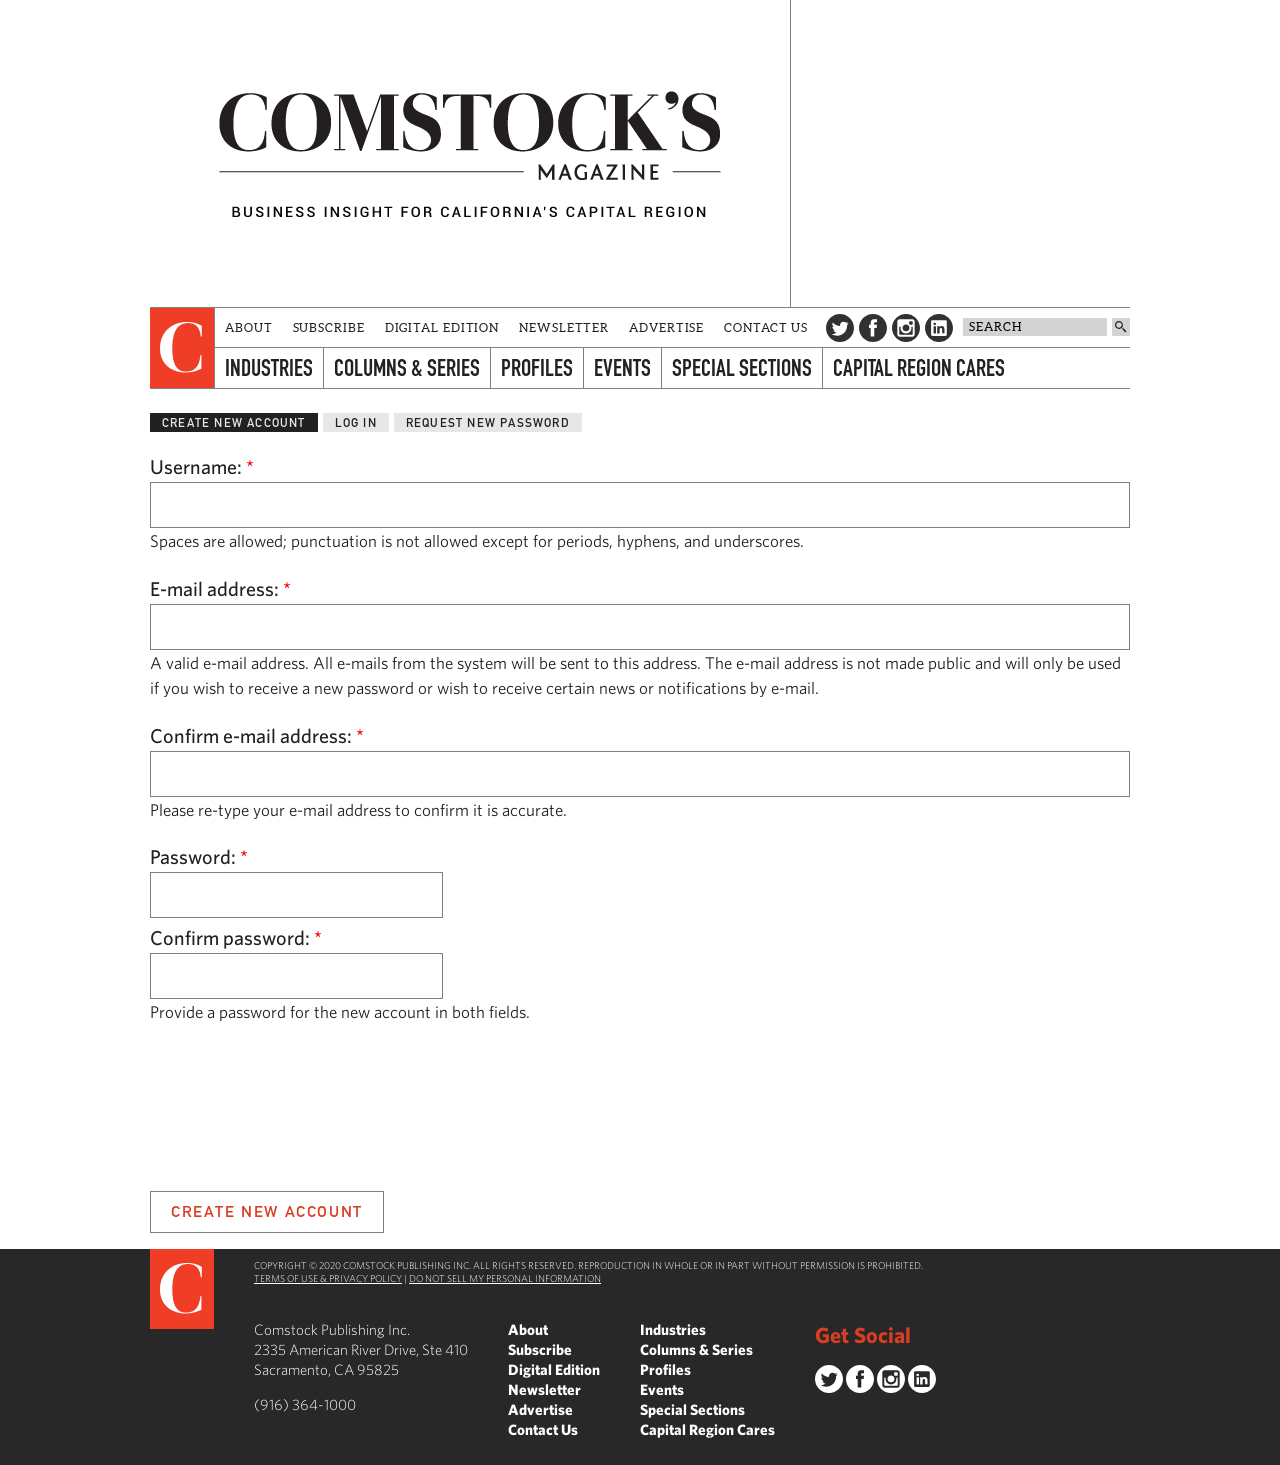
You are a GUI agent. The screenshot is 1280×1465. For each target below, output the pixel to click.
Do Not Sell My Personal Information (505, 1278)
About (249, 327)
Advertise (666, 327)
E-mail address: (220, 588)
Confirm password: (236, 937)
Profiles (537, 367)
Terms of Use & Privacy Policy (328, 1278)
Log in (356, 422)
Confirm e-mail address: (257, 735)
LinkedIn (939, 328)
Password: (199, 856)
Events (622, 367)
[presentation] (182, 348)
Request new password (488, 422)
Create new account (234, 422)
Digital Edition (442, 327)
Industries (269, 367)
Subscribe (329, 327)
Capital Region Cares (919, 367)
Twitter (840, 328)
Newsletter (564, 327)
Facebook (873, 328)
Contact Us (766, 327)
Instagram (906, 328)
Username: (202, 466)
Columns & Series (407, 367)
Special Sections (742, 367)
